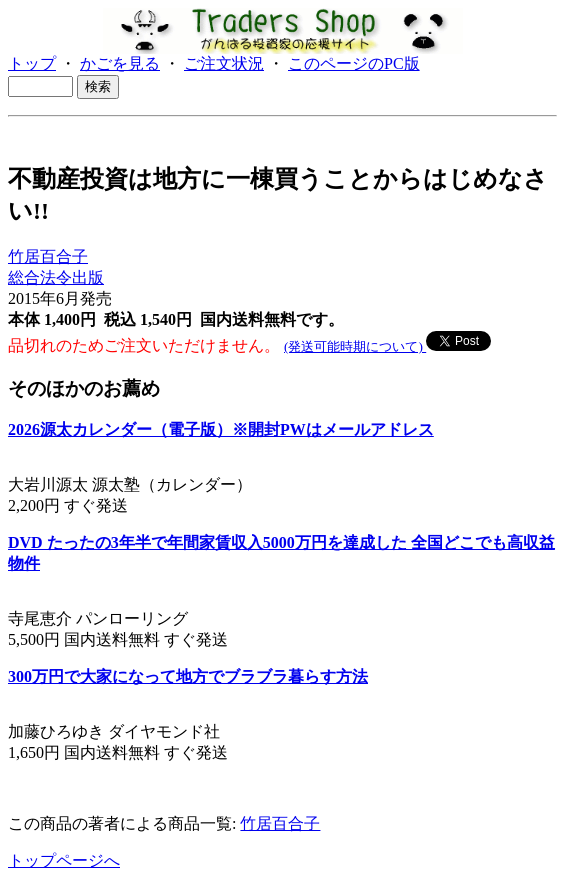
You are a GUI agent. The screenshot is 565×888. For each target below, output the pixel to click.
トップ (32, 63)
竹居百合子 (48, 256)
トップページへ (64, 860)
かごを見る (120, 63)
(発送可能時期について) (355, 346)
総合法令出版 (56, 277)
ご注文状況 (224, 63)
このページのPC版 (354, 63)
